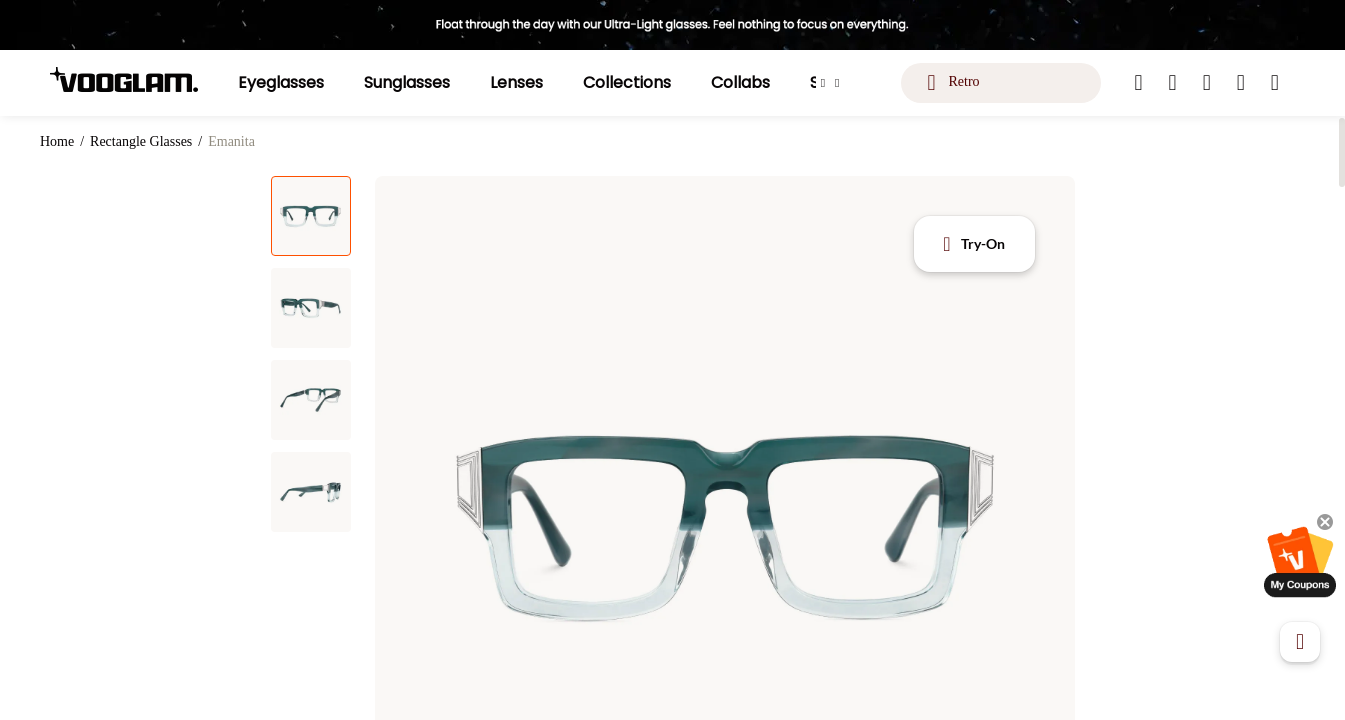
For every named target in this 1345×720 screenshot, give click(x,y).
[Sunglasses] (407, 83)
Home (57, 141)
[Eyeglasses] (281, 83)
